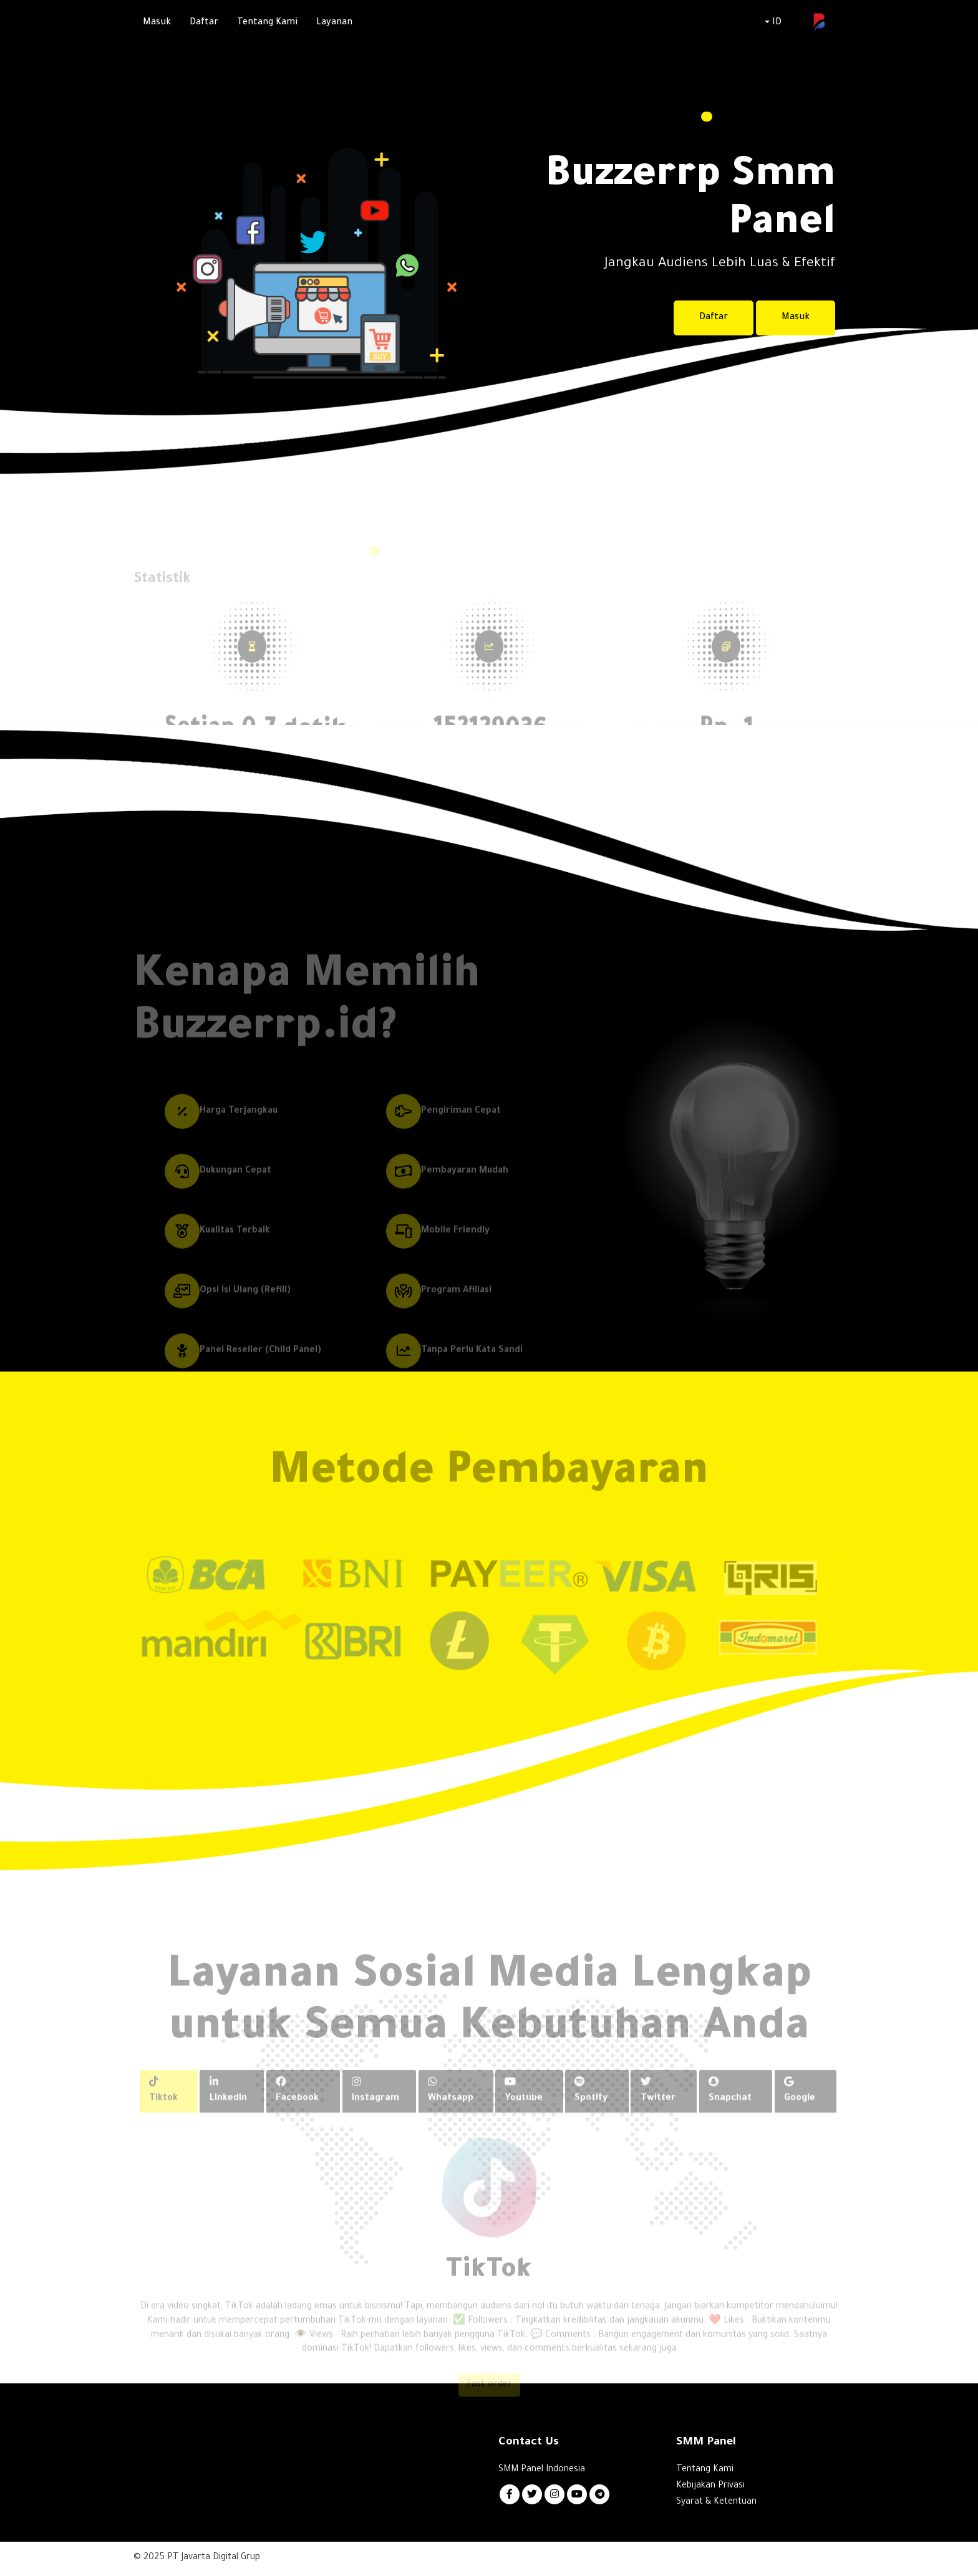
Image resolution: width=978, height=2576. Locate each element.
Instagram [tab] (378, 2112)
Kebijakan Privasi (710, 2487)
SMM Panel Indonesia (541, 2471)
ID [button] (773, 23)
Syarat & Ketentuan (716, 2504)
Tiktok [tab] (165, 2112)
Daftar (204, 23)
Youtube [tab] (526, 2112)
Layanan (334, 23)
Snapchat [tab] (730, 2112)
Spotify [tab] (593, 2112)
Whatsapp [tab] (453, 2112)
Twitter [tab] (659, 2112)
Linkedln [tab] (230, 2112)
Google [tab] (800, 2112)
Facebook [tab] (299, 2112)
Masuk (157, 23)
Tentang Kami (267, 23)
